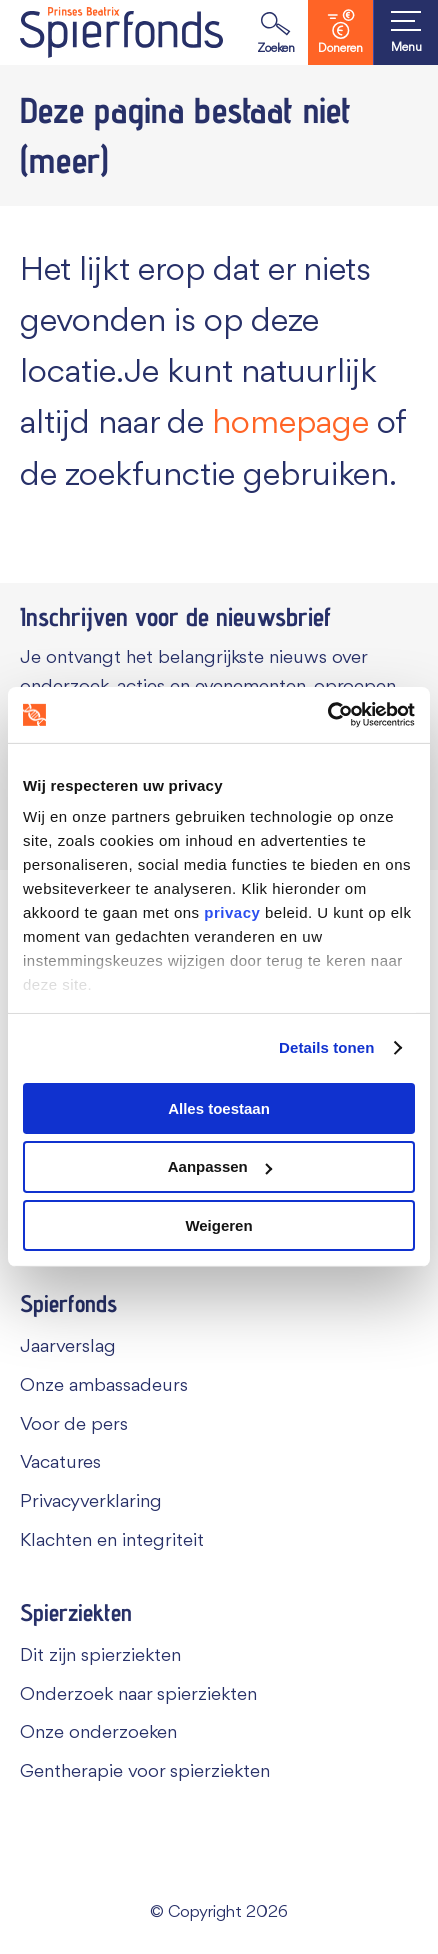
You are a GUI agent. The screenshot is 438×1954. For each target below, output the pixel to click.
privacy (232, 912)
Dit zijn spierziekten (100, 1656)
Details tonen (326, 1047)
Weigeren (218, 1225)
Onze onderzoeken (98, 1733)
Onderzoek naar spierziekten (138, 1695)
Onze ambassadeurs (104, 1386)
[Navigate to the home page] (121, 32)
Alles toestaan (219, 1107)
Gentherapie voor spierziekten (145, 1772)
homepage (290, 424)
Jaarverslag (68, 1347)
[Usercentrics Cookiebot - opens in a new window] (327, 715)
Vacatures (60, 1463)
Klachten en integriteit (112, 1541)
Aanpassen (220, 1166)
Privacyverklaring (91, 1502)
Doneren (340, 32)
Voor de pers (74, 1425)
